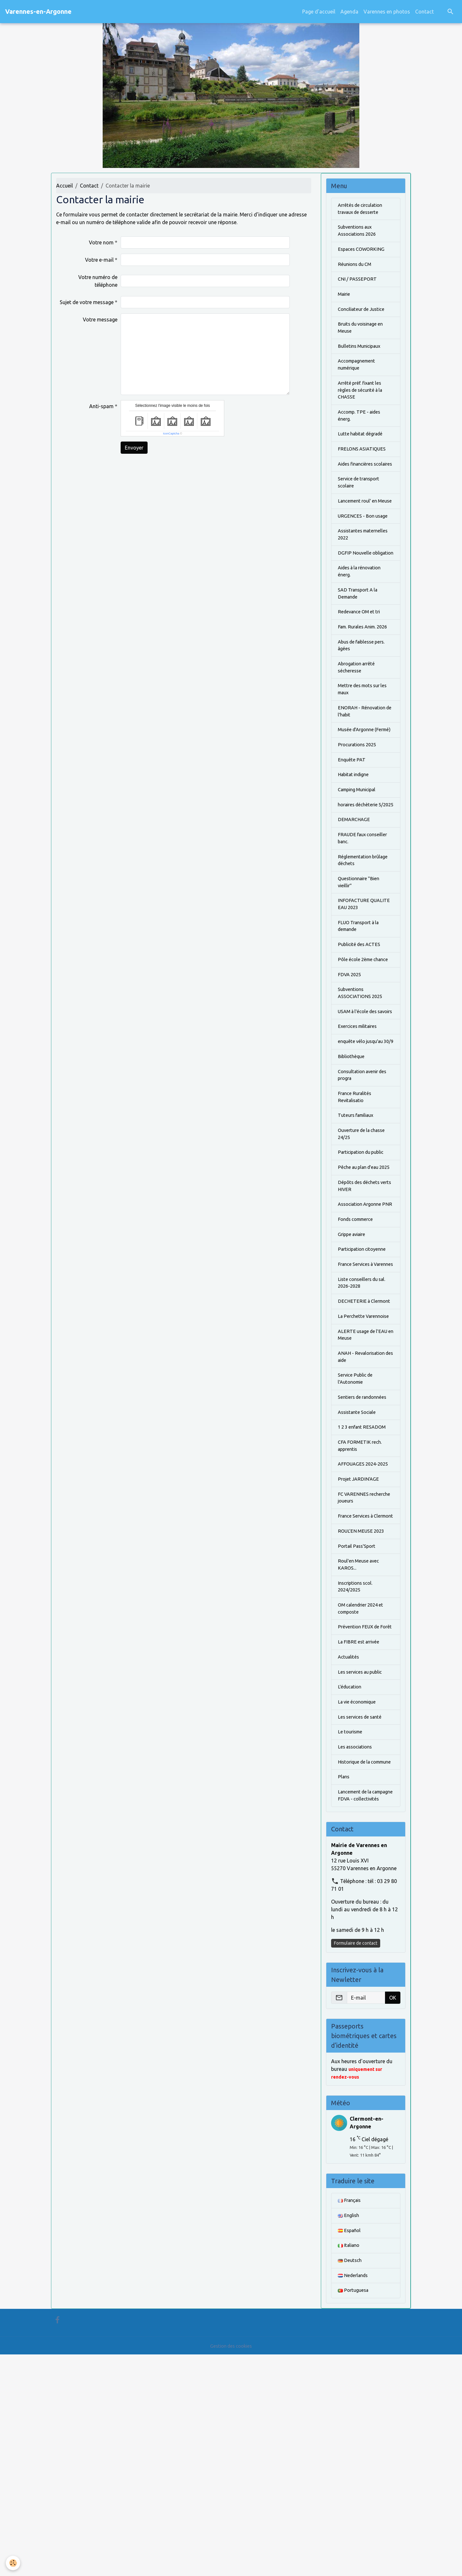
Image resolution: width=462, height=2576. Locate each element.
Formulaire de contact (355, 2159)
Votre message (100, 319)
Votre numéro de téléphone (97, 281)
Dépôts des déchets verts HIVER (361, 1313)
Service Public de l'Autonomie (357, 1540)
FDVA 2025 (351, 1067)
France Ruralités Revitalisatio (356, 1212)
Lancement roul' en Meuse (360, 531)
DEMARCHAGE (355, 903)
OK (392, 2214)
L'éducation (351, 1882)
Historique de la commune (356, 1964)
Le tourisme (351, 1929)
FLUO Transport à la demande (361, 1016)
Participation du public (364, 1271)
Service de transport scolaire (361, 507)
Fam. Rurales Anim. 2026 (359, 679)
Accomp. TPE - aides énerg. (362, 429)
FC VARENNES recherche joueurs (358, 1666)
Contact (424, 11)
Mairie (345, 300)
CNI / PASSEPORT (358, 284)
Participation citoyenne (364, 1388)
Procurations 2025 (359, 816)
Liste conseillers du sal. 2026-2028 (364, 1431)
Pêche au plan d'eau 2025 (360, 1290)
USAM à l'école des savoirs (360, 1110)
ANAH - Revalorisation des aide (364, 1517)
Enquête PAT (352, 832)
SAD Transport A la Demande (360, 640)
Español (350, 2449)
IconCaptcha (171, 433)
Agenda (349, 11)
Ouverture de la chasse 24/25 (364, 1251)
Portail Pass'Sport (359, 1725)
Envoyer (134, 448)
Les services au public (363, 1866)
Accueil (64, 185)
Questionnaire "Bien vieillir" (361, 969)
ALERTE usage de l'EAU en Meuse (365, 1494)
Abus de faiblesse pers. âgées (364, 703)
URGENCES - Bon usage (365, 550)
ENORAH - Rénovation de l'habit (363, 773)
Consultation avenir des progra (365, 1188)
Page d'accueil (318, 11)
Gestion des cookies (231, 2567)
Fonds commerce (358, 1357)
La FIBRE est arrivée (360, 1834)
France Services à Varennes (358, 1408)
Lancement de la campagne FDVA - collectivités (358, 2007)
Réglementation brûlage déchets (365, 945)
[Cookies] (13, 2562)
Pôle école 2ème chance (365, 1051)
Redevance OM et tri (361, 660)
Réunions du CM (357, 268)
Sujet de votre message (87, 302)
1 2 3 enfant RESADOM (364, 1592)
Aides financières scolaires (358, 484)
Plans (344, 1984)
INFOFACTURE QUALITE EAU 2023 (366, 992)
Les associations (357, 1945)
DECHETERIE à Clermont (355, 1454)
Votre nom (101, 242)
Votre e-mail (99, 260)
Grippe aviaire (354, 1372)
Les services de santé (362, 1913)
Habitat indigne (355, 848)
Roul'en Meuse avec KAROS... (360, 1744)
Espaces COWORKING (363, 253)
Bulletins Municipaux (362, 355)
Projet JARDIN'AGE (359, 1647)
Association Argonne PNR (362, 1337)
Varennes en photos (387, 11)
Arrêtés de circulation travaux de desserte (363, 209)
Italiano (350, 2464)
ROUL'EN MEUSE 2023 (363, 1709)
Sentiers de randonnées (365, 1560)
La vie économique (359, 1897)
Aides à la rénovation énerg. (362, 617)
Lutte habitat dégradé (363, 448)
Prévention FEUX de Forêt (360, 1815)
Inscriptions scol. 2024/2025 (357, 1768)
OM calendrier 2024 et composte (363, 1791)
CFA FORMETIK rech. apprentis (361, 1611)
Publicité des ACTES (361, 1035)
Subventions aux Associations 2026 (359, 233)
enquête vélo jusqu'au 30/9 (363, 1149)
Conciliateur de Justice (364, 316)
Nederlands (354, 2496)
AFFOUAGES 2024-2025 (365, 1631)
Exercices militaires (360, 1130)
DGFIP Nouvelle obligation (355, 593)
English (349, 2433)
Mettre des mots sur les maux (365, 750)
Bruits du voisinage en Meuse (363, 335)
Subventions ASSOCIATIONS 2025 (362, 1086)
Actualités (349, 1850)
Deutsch (350, 2480)
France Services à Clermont (358, 1689)
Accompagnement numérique (359, 374)
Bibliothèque (352, 1169)
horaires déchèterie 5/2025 (360, 883)
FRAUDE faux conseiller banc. (365, 922)
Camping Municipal (360, 863)
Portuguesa (354, 2512)
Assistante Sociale (359, 1576)
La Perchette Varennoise (366, 1474)
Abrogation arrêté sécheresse (359, 726)
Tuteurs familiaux (358, 1231)
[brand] (38, 11)
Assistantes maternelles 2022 (365, 570)
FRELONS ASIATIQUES (363, 464)
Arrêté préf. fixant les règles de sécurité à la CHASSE (363, 401)
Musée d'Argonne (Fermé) (358, 796)
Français (351, 2417)
